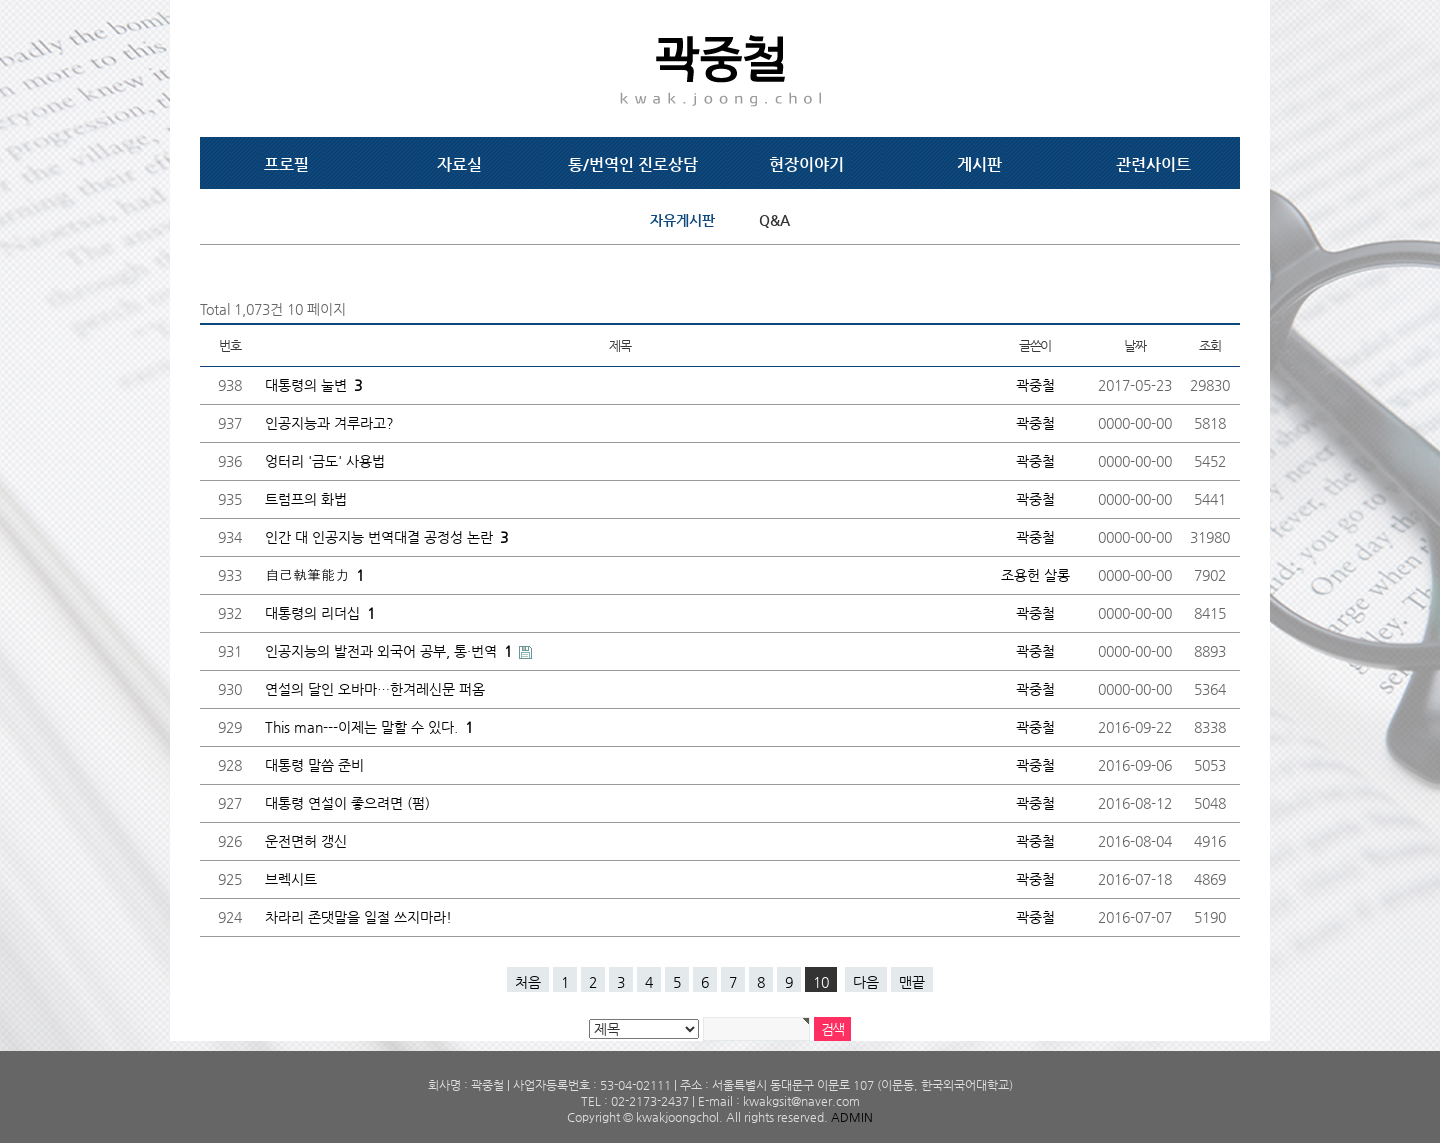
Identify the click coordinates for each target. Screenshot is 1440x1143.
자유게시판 (682, 220)
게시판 (979, 164)
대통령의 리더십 (320, 613)
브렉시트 (291, 879)
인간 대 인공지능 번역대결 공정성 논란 (386, 537)
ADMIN (852, 1117)
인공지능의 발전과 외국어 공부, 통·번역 (390, 651)
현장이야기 (806, 164)
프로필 (286, 164)
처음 (528, 982)
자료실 (459, 164)
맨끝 (912, 982)
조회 (1209, 345)
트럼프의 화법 (306, 499)
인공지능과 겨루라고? (329, 423)
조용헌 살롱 (1035, 575)
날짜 (1134, 345)
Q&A (774, 220)
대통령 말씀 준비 (314, 765)
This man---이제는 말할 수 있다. (369, 727)
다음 (866, 982)
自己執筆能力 (314, 575)
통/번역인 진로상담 (633, 164)
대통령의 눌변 (313, 385)
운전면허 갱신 (306, 841)
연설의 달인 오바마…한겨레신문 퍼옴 (375, 689)
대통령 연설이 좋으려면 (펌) (347, 803)
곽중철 (1035, 385)
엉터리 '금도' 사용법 (325, 461)
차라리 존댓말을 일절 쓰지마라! (358, 917)
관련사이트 (1153, 164)
